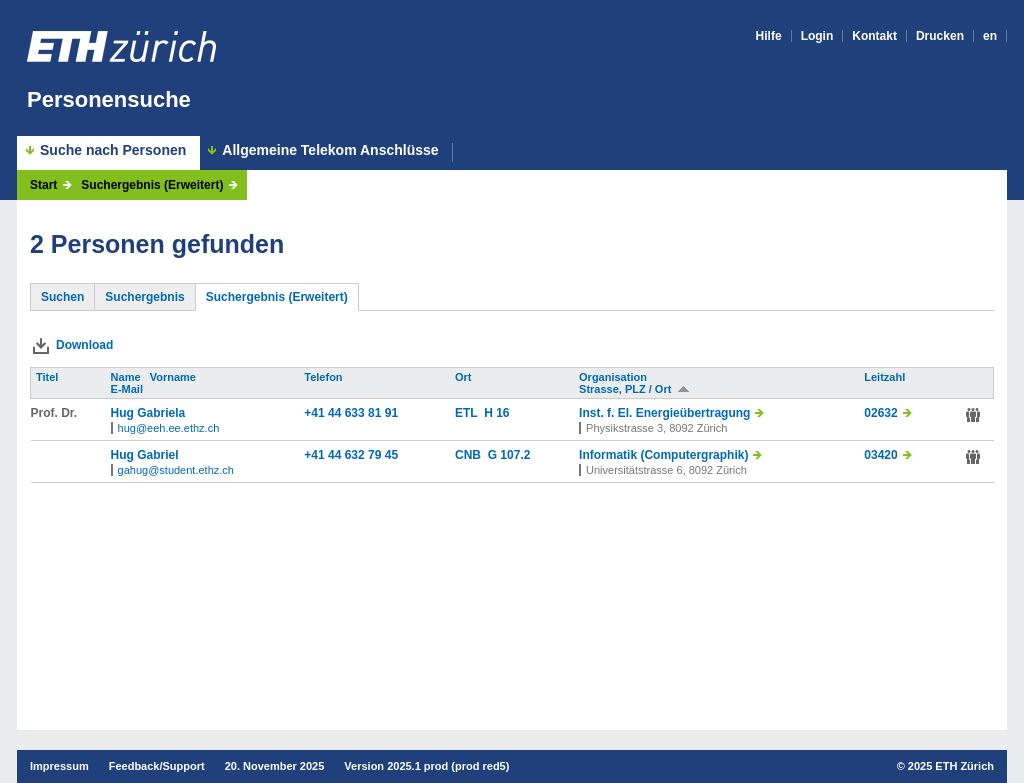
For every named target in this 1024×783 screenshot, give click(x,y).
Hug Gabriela (148, 413)
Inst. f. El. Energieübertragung (664, 413)
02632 (880, 413)
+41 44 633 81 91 (351, 413)
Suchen (62, 297)
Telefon (324, 377)
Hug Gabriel (145, 455)
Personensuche (109, 99)
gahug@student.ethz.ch (176, 470)
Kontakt (874, 36)
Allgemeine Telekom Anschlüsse (330, 150)
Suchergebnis (144, 297)
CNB (471, 455)
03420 (880, 455)
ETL (469, 413)
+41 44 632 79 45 (351, 455)
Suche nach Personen (113, 150)
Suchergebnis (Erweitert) (152, 185)
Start (43, 185)
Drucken (940, 36)
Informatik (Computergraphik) (663, 455)
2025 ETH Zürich (951, 766)
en (990, 36)
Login (817, 36)
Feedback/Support (157, 766)
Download (84, 345)
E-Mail (128, 389)
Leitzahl (886, 377)
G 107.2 (509, 455)
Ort (465, 377)
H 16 (496, 413)
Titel (48, 377)
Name (127, 377)
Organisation (614, 377)
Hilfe (769, 36)
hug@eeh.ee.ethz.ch (169, 428)
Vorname (174, 377)
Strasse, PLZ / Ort (634, 389)
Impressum (59, 766)
